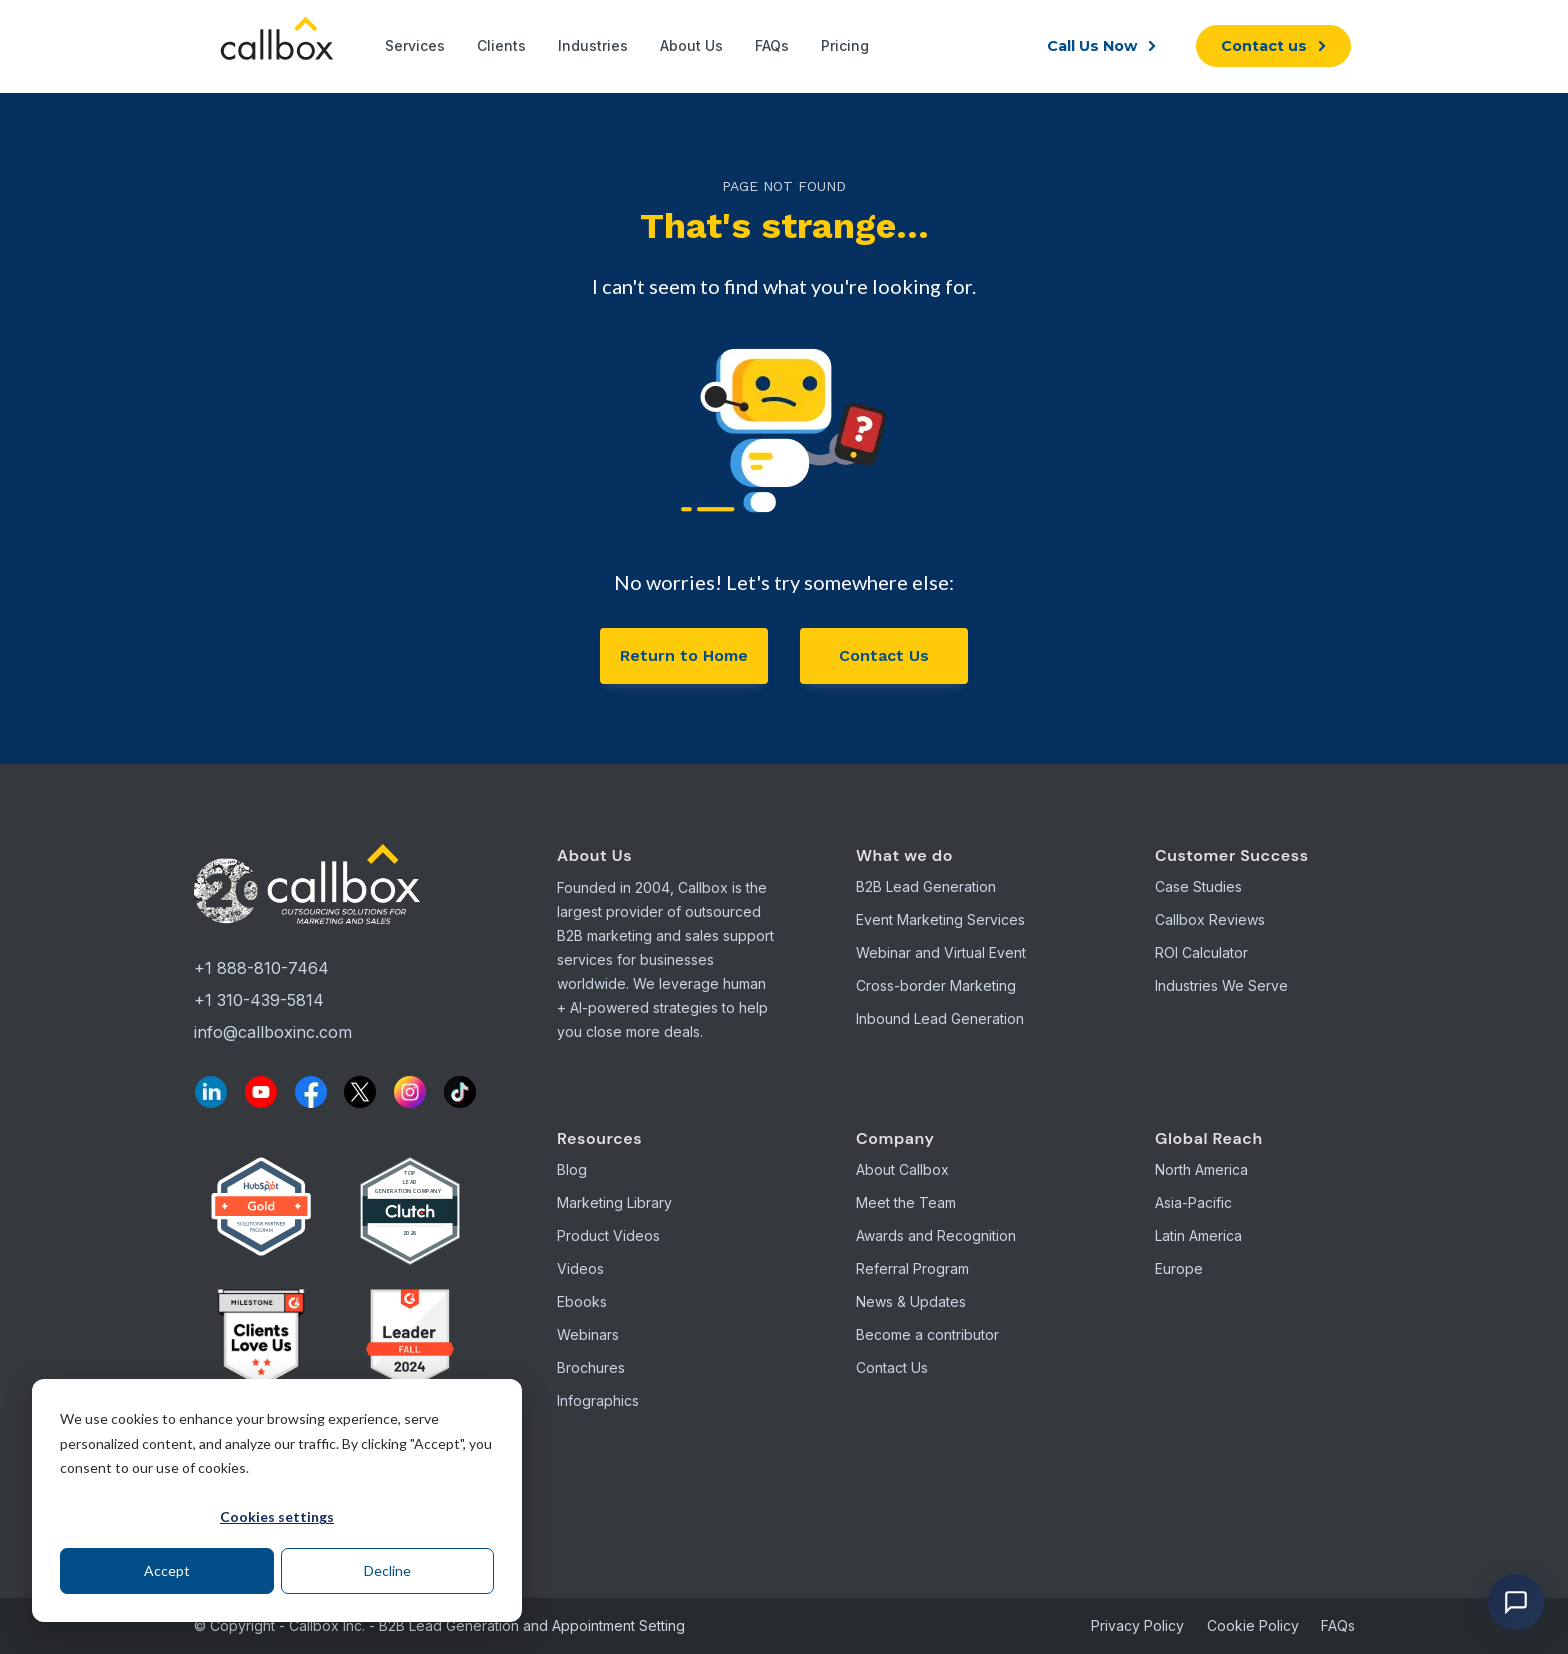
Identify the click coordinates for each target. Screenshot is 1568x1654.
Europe (1179, 1268)
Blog (572, 1169)
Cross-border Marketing (936, 985)
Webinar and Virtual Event (941, 952)
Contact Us (884, 655)
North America (1201, 1169)
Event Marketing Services (940, 919)
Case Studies (1198, 886)
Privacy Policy (1137, 1625)
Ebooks (582, 1301)
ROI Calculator (1201, 952)
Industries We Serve (1221, 985)
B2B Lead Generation (926, 886)
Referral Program (912, 1268)
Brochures (591, 1367)
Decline (387, 1570)
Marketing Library (614, 1202)
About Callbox (902, 1169)
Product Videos (608, 1235)
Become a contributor (927, 1334)
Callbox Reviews (1210, 919)
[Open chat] (1516, 1602)
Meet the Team (906, 1202)
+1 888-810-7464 (261, 968)
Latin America (1198, 1235)
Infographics (598, 1400)
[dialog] (277, 1500)
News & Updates (911, 1301)
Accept (167, 1570)
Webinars (588, 1334)
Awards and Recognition (936, 1235)
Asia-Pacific (1193, 1202)
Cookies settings (277, 1516)
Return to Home (684, 655)
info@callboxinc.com (273, 1032)
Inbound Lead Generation (940, 1018)
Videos (580, 1268)
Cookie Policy (1253, 1625)
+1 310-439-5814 (259, 1000)
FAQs (1338, 1625)
